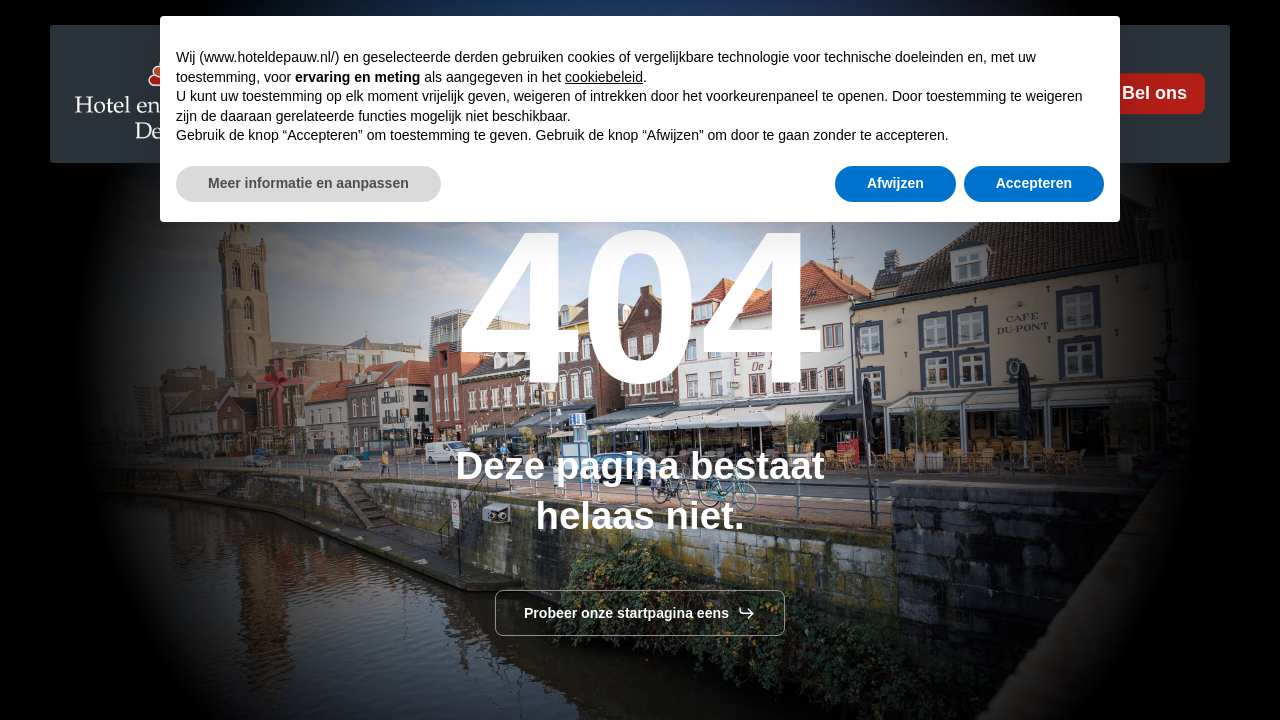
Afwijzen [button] (895, 665)
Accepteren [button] (1034, 665)
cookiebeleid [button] (604, 559)
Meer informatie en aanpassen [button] (308, 665)
